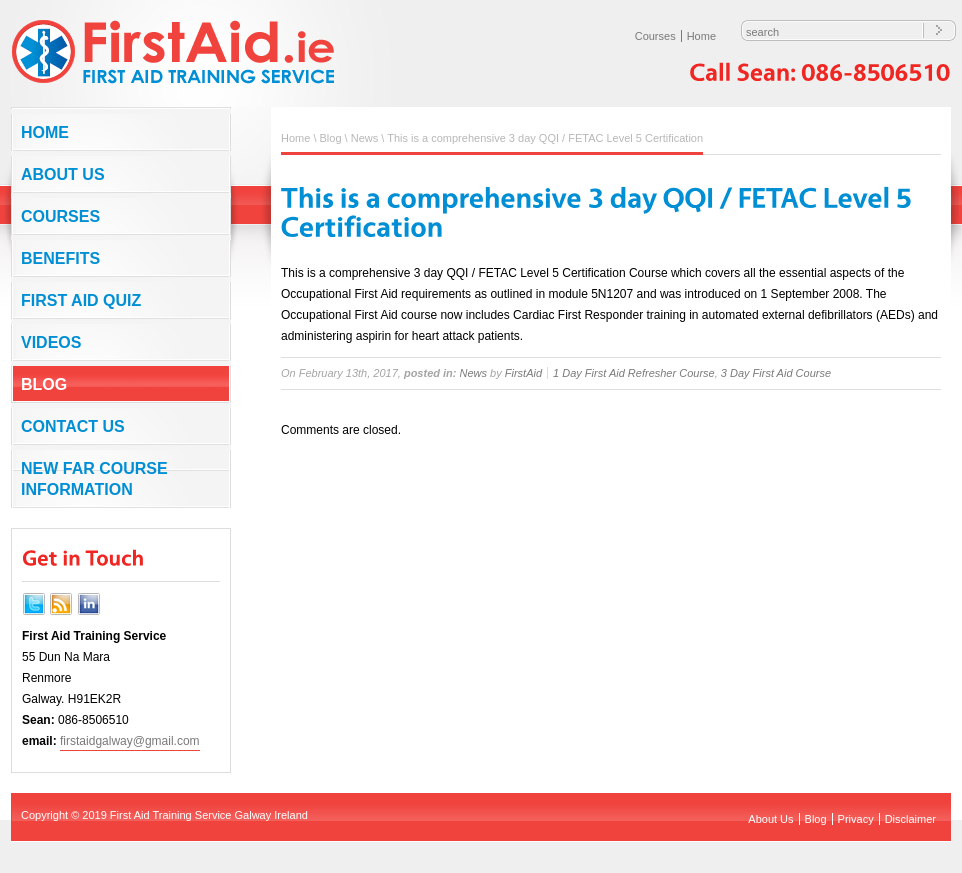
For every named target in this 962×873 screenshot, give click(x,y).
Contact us (73, 426)
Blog (44, 384)
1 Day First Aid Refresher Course (634, 373)
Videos (51, 342)
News (365, 138)
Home (701, 36)
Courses (655, 36)
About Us (63, 174)
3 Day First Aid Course (776, 373)
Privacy (856, 819)
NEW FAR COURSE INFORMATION (94, 479)
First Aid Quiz (81, 300)
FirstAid (523, 373)
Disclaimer (910, 819)
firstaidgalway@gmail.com (130, 741)
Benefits (60, 258)
